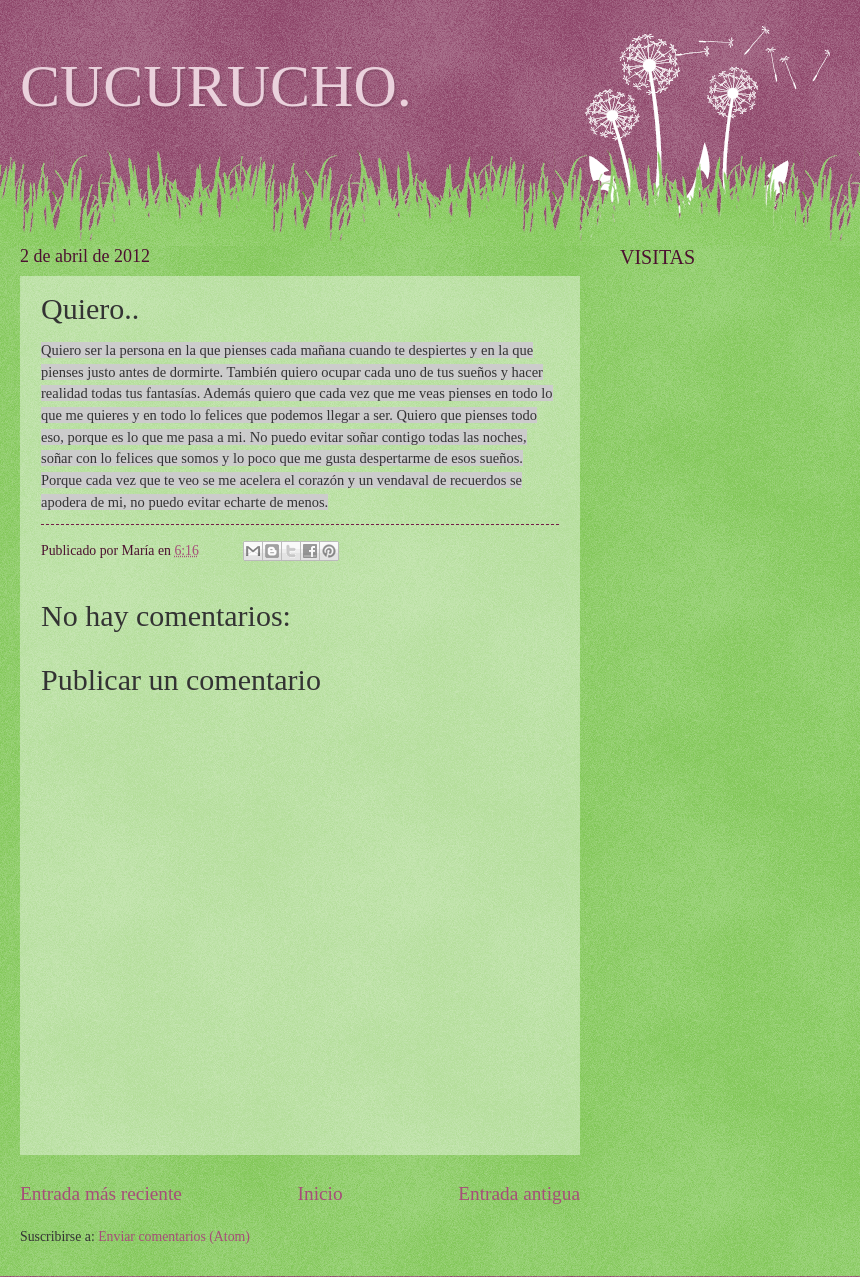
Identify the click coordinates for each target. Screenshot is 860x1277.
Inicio (320, 1193)
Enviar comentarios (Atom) (174, 1236)
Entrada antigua (519, 1193)
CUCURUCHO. (216, 86)
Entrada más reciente (101, 1193)
